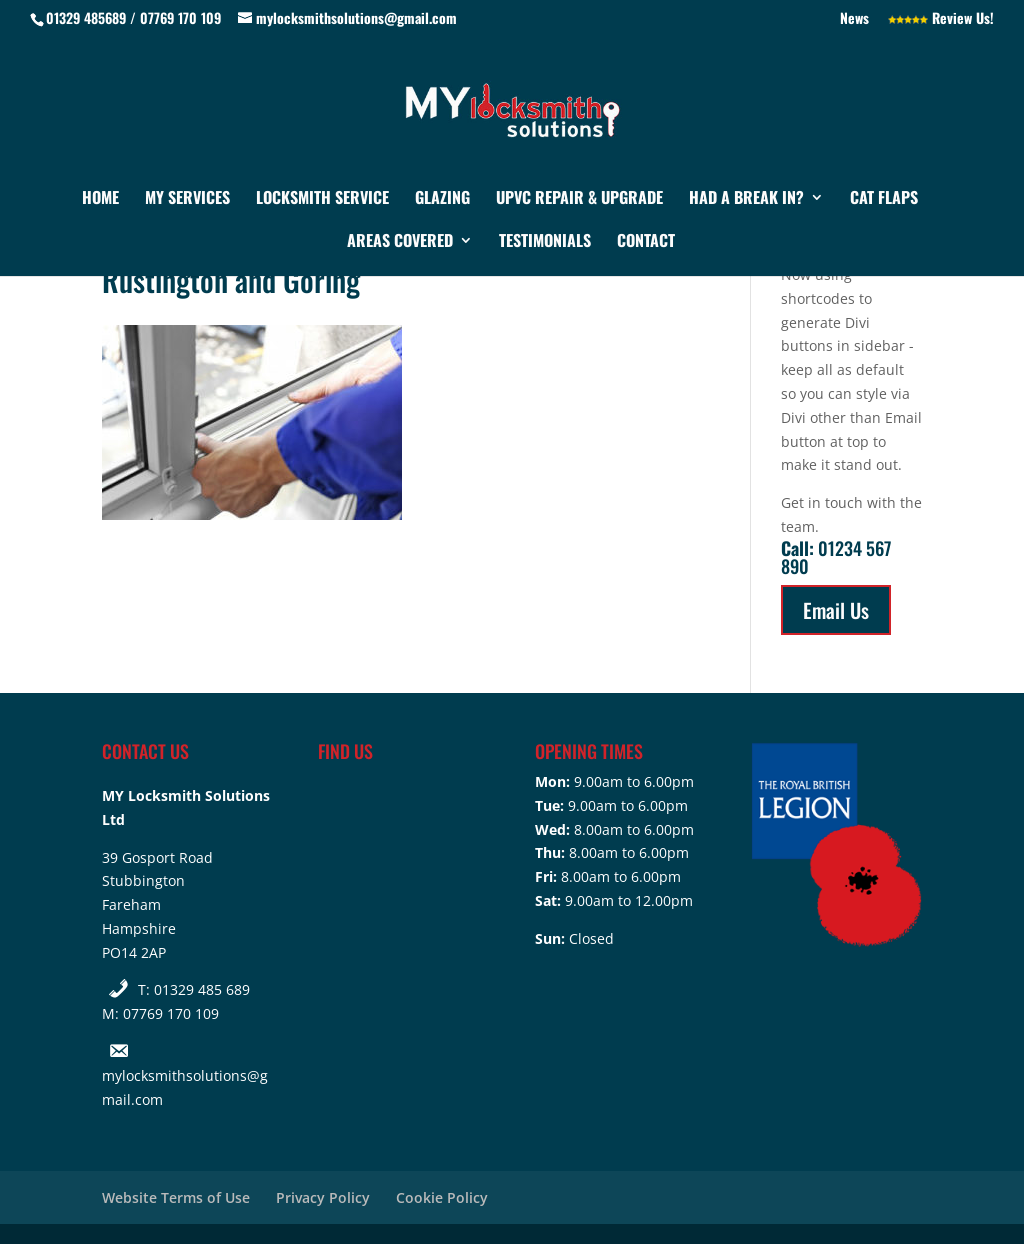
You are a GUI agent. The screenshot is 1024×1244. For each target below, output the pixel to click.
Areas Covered (400, 242)
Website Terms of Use (176, 1197)
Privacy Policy (323, 1197)
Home (100, 199)
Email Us (836, 610)
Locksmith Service (322, 199)
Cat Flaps (884, 199)
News (854, 19)
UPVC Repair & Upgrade (579, 199)
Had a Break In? (746, 199)
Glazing (442, 199)
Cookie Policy (442, 1197)
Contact (646, 242)
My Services (187, 199)
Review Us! (941, 19)
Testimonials (545, 242)
